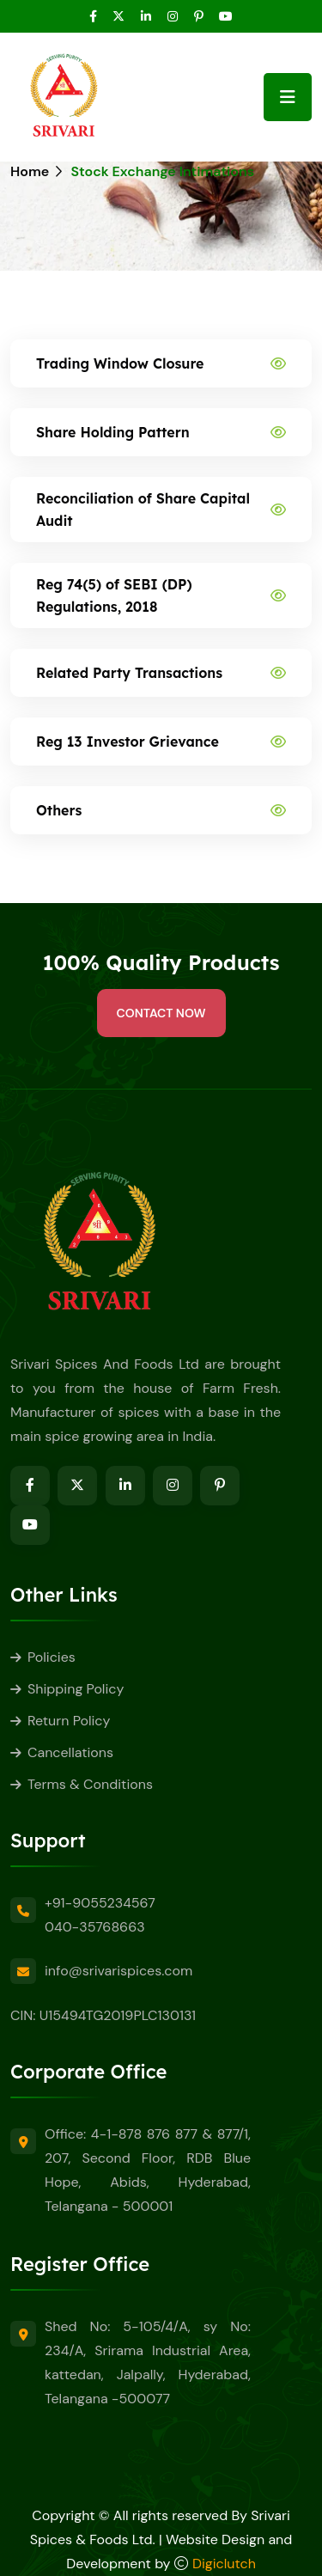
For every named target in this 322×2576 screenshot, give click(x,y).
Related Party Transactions (129, 672)
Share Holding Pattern (113, 432)
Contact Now (161, 1013)
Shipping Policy (75, 1689)
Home (29, 171)
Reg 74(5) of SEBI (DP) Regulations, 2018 (114, 595)
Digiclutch (224, 2564)
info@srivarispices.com (118, 1971)
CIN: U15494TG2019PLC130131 (103, 2015)
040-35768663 (95, 1927)
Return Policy (68, 1721)
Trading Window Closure (120, 363)
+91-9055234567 (100, 1903)
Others (59, 810)
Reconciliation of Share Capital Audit (143, 509)
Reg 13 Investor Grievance (127, 741)
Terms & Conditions (90, 1784)
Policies (51, 1657)
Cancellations (70, 1752)
